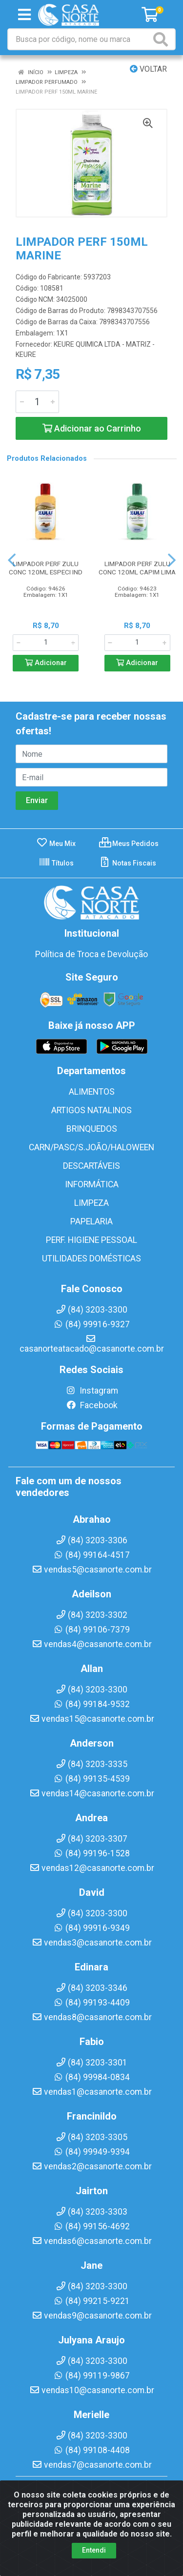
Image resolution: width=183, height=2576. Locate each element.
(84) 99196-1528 (91, 1853)
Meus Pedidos (129, 843)
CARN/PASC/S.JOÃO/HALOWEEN (91, 1147)
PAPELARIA (91, 1221)
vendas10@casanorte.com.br (91, 2390)
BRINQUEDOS (91, 1129)
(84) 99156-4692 (91, 2226)
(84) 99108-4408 (91, 2450)
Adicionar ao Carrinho (91, 428)
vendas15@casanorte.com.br (91, 1719)
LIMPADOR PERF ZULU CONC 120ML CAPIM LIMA (137, 568)
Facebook (92, 1405)
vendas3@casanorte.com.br (92, 1942)
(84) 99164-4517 (91, 1555)
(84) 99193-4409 (91, 2002)
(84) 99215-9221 (91, 2301)
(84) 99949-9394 (91, 2152)
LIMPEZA (91, 1203)
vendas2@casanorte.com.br (92, 2166)
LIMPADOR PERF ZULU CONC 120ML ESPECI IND (45, 568)
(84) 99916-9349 (91, 1928)
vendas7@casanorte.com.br (92, 2465)
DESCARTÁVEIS (91, 1166)
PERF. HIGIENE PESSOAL (91, 1240)
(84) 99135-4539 (91, 1779)
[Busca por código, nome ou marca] (79, 39)
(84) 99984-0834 (91, 2077)
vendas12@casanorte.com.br (91, 1868)
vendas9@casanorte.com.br (92, 2315)
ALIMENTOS (92, 1092)
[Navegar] (12, 560)
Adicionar (46, 663)
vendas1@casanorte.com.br (92, 2092)
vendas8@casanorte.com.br (92, 2017)
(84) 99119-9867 (91, 2375)
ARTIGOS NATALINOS (91, 1110)
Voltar (148, 69)
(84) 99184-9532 (91, 1704)
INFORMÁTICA (92, 1184)
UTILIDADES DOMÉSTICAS (91, 1258)
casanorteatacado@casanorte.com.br (92, 1344)
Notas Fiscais (127, 863)
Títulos (56, 863)
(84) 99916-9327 (91, 1324)
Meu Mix (56, 843)
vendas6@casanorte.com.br (92, 2241)
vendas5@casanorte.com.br (92, 1569)
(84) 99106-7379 (91, 1629)
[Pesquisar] (162, 39)
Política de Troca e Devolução (91, 954)
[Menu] (24, 14)
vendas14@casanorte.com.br (91, 1793)
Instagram (91, 1391)
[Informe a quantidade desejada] (37, 402)
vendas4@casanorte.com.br (92, 1644)
